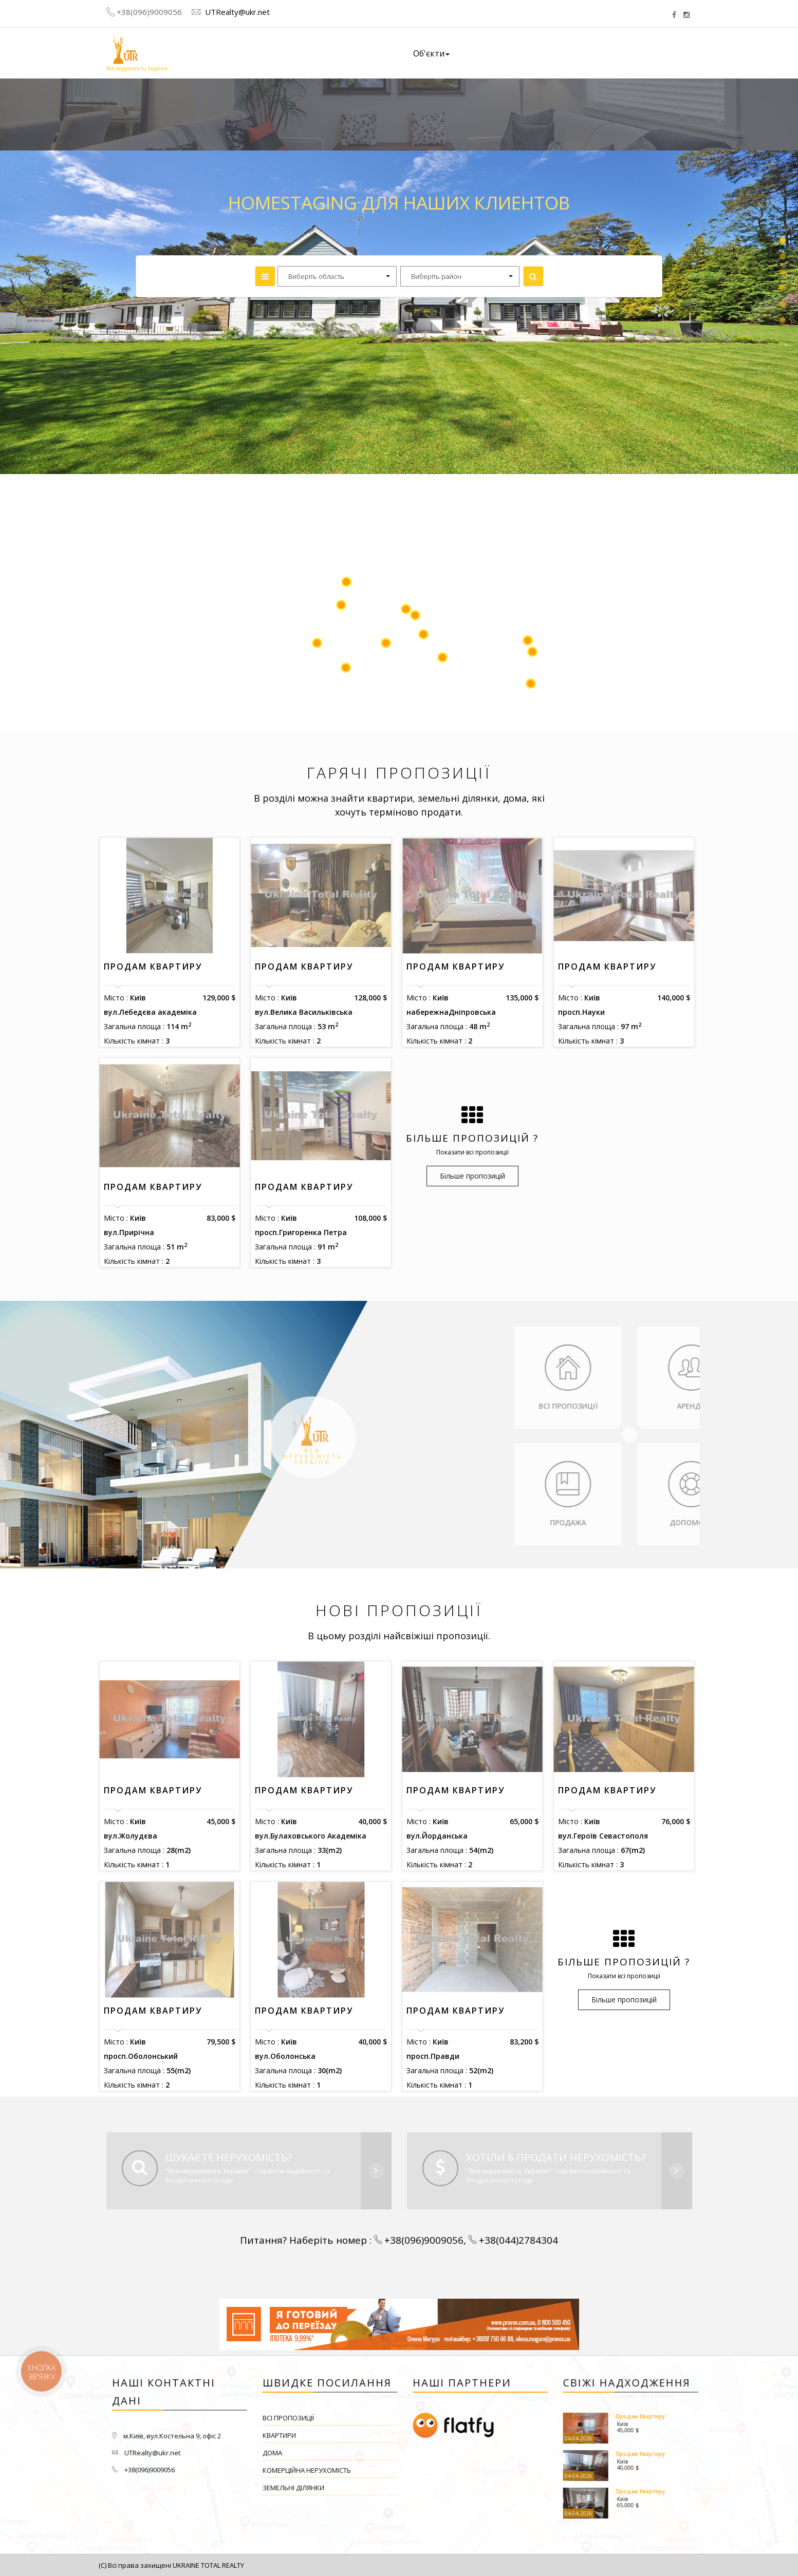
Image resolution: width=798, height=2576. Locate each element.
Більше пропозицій (472, 1176)
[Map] (399, 602)
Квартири (418, 2435)
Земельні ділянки (432, 2487)
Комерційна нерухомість (446, 2470)
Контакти (644, 52)
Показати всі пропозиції (472, 1152)
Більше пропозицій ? (472, 1138)
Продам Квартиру (153, 966)
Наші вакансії (577, 53)
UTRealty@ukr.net (236, 12)
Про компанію (499, 53)
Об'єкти (431, 53)
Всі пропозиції (427, 2417)
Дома (411, 2452)
